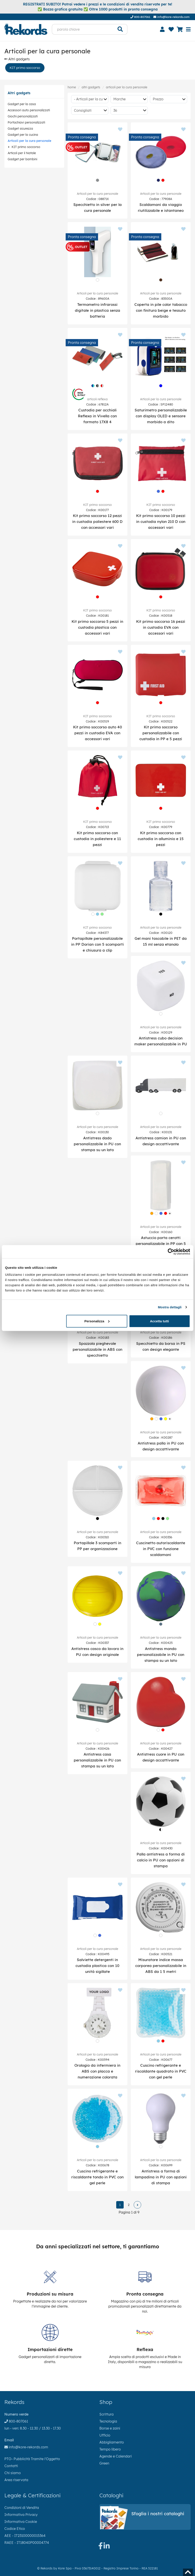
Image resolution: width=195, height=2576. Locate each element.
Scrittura (106, 2414)
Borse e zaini (109, 2428)
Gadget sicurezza (20, 129)
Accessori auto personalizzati (29, 110)
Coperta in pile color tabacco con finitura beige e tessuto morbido (160, 310)
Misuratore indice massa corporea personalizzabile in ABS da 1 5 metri (160, 1965)
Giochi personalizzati (23, 116)
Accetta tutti (159, 1321)
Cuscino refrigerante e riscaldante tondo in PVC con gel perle (97, 2177)
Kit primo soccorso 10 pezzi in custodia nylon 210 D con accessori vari (160, 521)
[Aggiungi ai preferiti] (120, 129)
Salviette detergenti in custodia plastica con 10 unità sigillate (97, 1965)
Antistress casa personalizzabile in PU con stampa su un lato (97, 1760)
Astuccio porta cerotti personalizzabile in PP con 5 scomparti (161, 1243)
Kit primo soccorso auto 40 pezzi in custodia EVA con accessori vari (97, 733)
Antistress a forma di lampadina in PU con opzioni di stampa (161, 2177)
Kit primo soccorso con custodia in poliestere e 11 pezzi (97, 838)
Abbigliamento (111, 2442)
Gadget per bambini (22, 159)
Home (72, 87)
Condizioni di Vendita (21, 2507)
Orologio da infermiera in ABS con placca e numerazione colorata (97, 2071)
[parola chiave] (82, 29)
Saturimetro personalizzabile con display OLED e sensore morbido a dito (161, 416)
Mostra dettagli (169, 1307)
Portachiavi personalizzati (26, 122)
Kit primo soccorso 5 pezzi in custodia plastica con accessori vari (97, 627)
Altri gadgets (17, 59)
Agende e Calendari (115, 2456)
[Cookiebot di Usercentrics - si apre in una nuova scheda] (171, 1251)
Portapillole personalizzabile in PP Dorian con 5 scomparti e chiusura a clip (97, 944)
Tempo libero (110, 2449)
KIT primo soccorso (25, 68)
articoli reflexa (97, 399)
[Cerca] (120, 29)
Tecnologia (108, 2421)
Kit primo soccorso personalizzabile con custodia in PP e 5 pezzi (160, 733)
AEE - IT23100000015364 (25, 2535)
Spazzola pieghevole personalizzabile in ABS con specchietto (97, 1349)
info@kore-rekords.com (171, 17)
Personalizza (97, 1321)
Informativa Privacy (21, 2514)
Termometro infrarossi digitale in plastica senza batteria (97, 310)
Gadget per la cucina (23, 135)
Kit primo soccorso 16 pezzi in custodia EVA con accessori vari (160, 627)
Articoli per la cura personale (29, 141)
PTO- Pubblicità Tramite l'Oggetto (32, 2459)
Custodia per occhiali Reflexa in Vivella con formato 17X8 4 (97, 416)
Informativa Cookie (20, 2521)
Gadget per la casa (22, 104)
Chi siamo (12, 2473)
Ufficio (104, 2435)
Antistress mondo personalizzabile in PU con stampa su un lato (160, 1654)
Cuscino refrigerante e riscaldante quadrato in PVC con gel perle (160, 2071)
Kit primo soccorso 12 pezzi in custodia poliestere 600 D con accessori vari (97, 521)
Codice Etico (14, 2528)
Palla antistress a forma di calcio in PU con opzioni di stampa (161, 1860)
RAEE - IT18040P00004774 (26, 2542)
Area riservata (16, 2480)
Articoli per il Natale (22, 153)
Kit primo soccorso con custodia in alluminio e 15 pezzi (161, 838)
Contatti (11, 2466)
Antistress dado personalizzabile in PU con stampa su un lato (97, 1144)
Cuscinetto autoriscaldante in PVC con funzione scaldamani (160, 1548)
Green (104, 2463)
